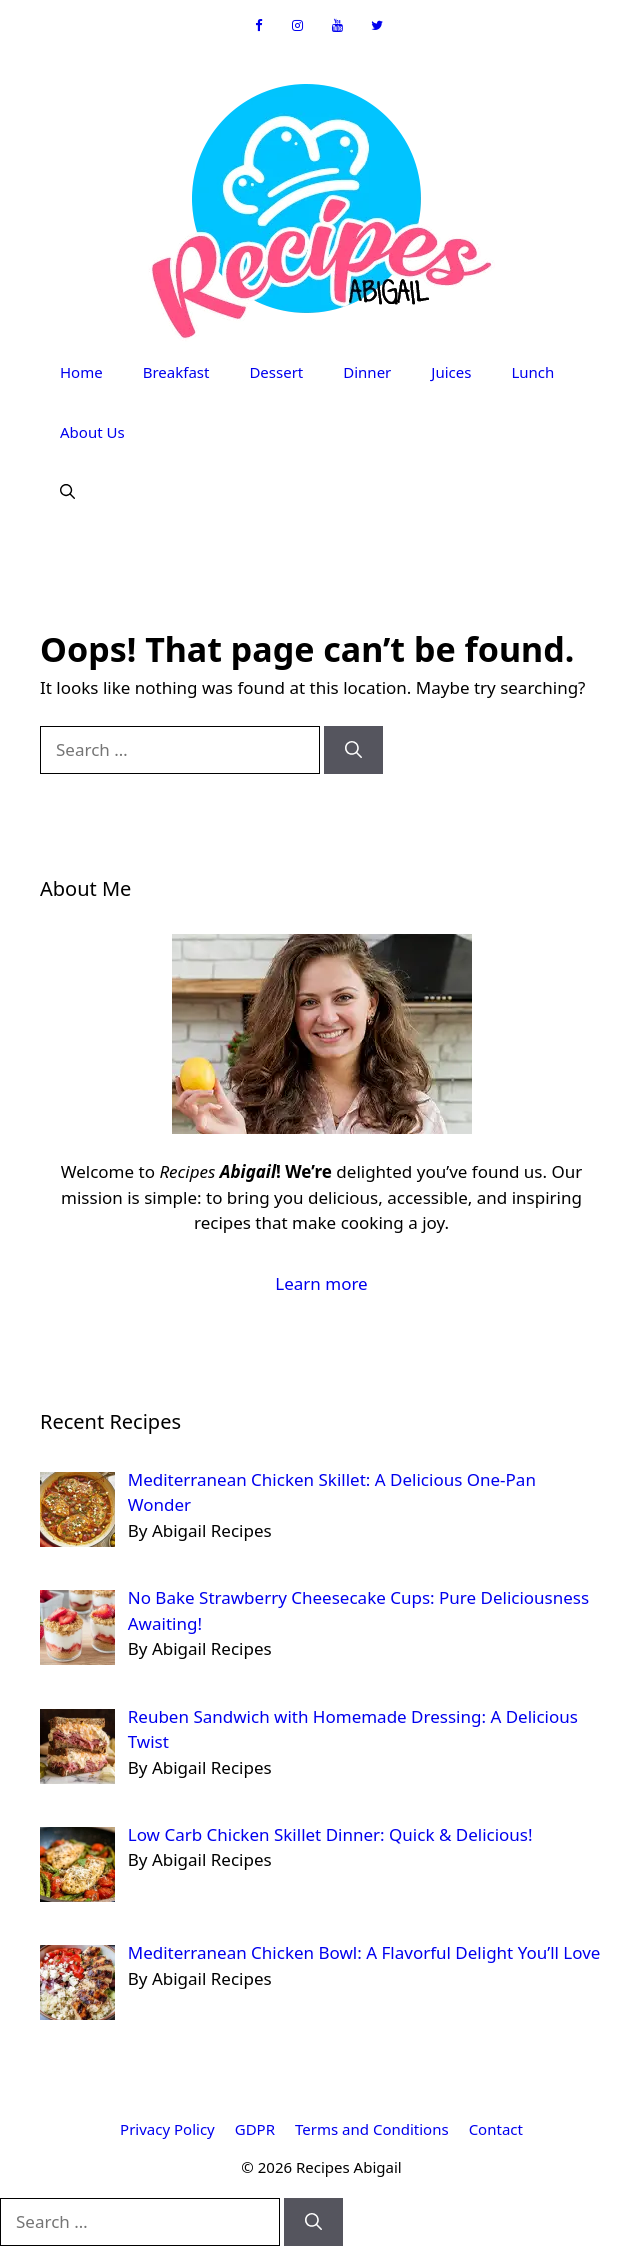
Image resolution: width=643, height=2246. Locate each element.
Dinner (367, 372)
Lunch (532, 372)
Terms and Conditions (372, 2129)
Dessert (276, 372)
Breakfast (176, 372)
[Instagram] (298, 26)
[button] (67, 492)
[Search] (353, 750)
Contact (496, 2129)
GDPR (255, 2129)
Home (81, 372)
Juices (451, 372)
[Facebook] (258, 26)
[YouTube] (338, 26)
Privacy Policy (167, 2129)
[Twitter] (377, 26)
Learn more (321, 1283)
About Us (92, 432)
